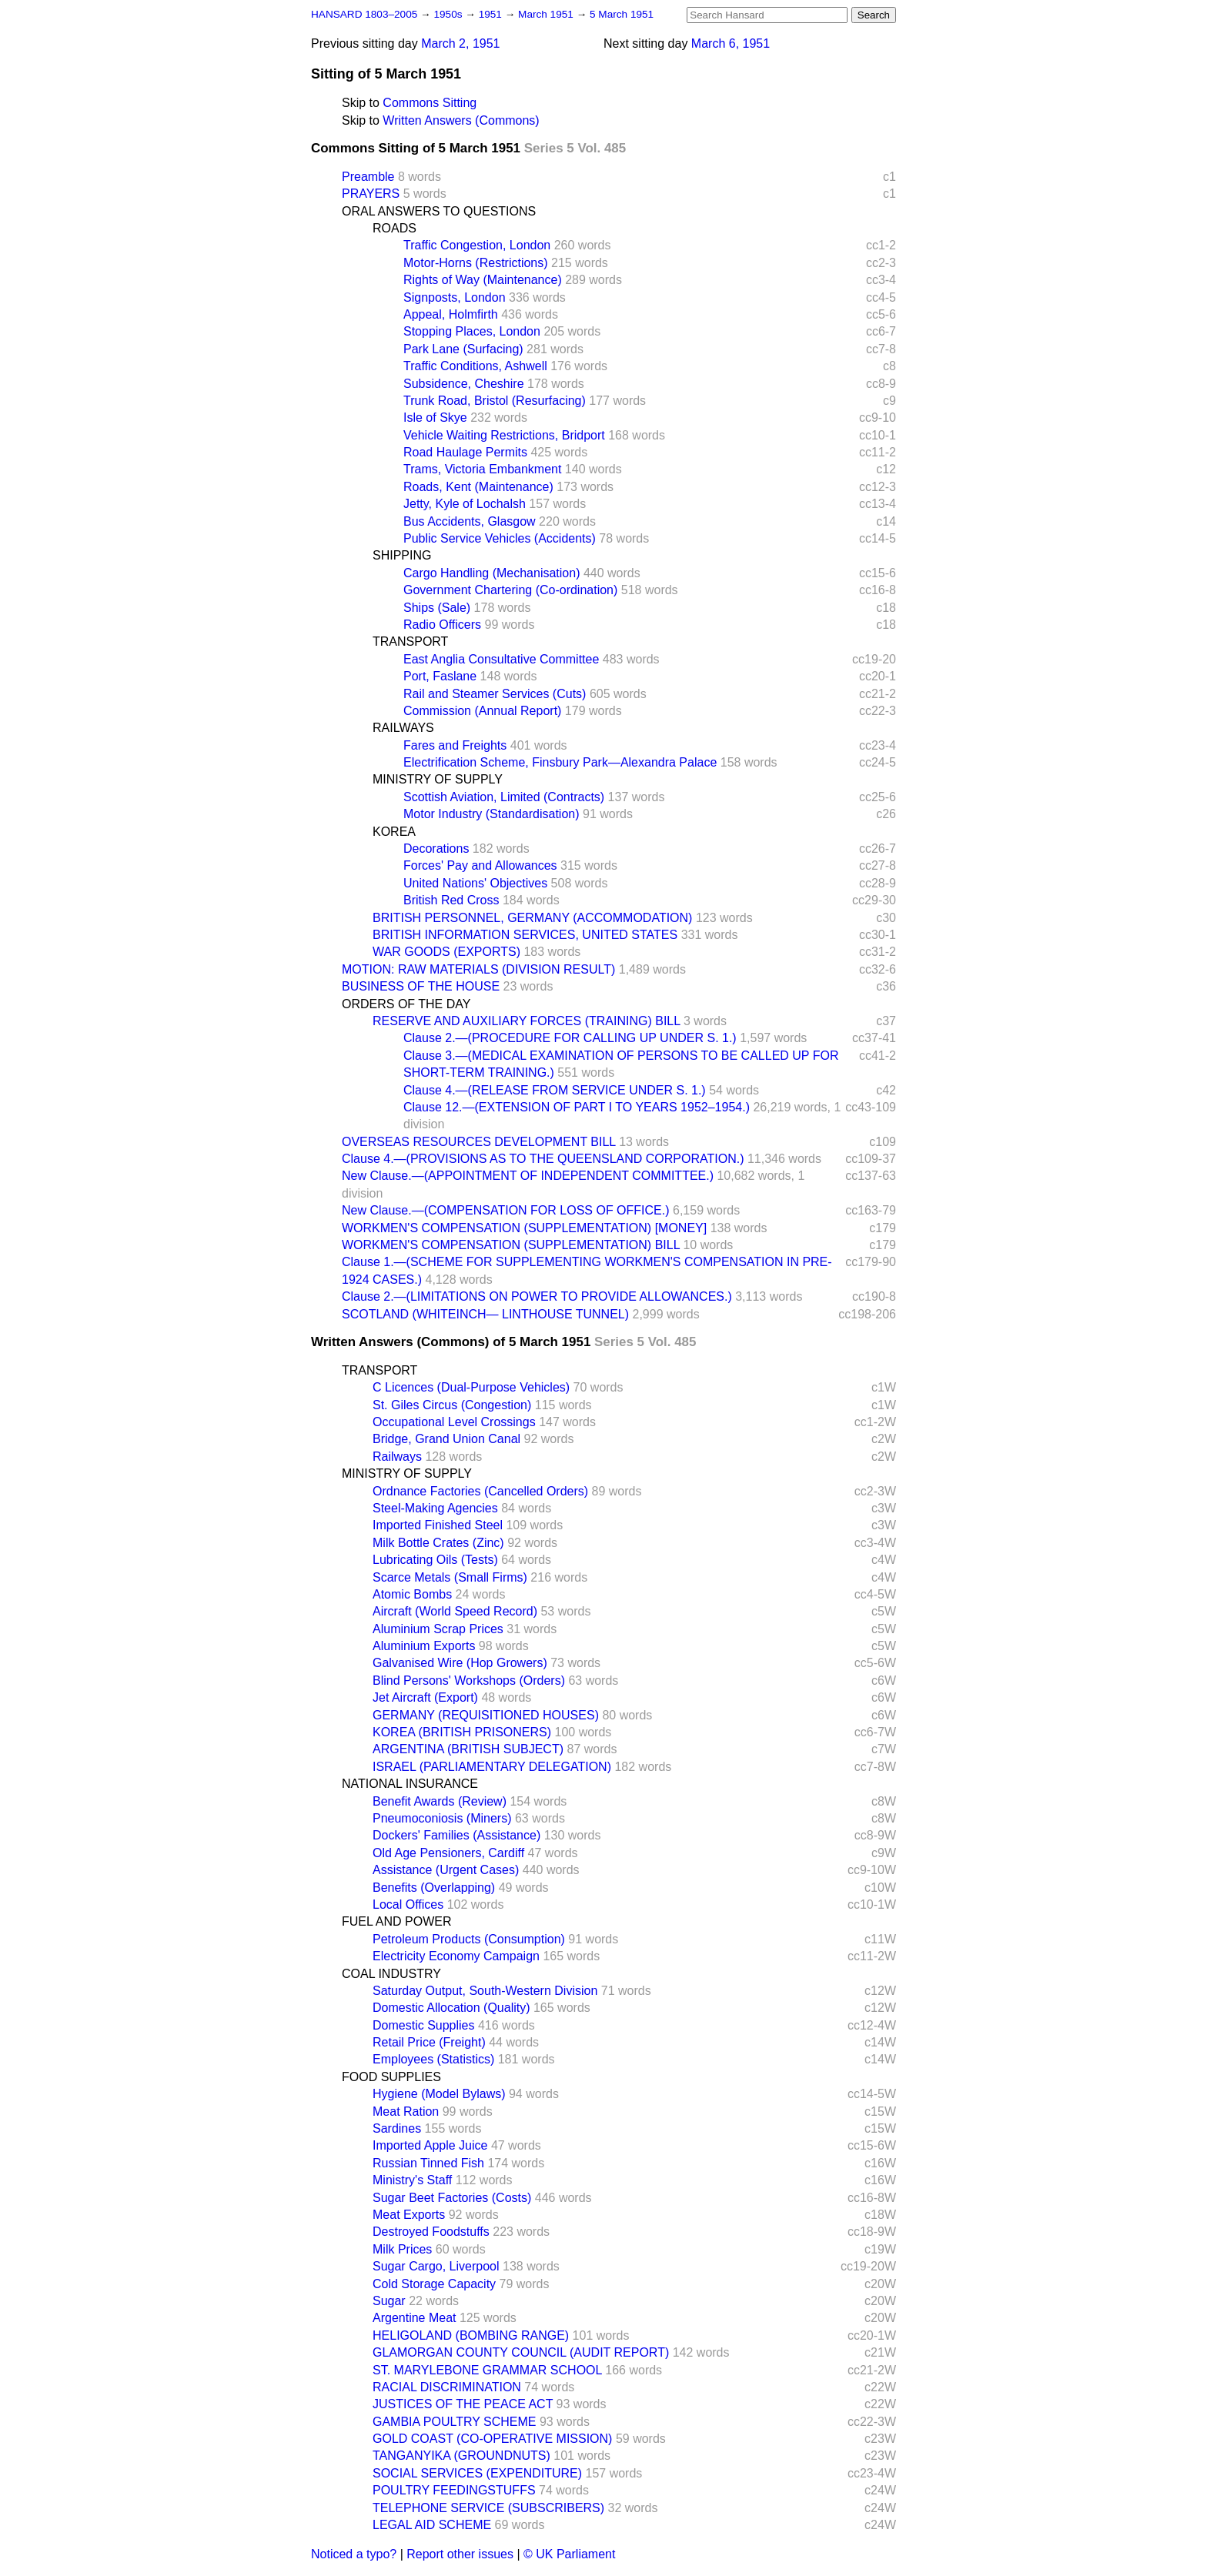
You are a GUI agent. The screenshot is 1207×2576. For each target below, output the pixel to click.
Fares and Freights (455, 745)
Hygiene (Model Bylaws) (439, 2093)
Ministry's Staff (412, 2180)
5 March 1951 (622, 14)
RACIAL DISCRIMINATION (447, 2387)
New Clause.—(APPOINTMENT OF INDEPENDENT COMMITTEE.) (528, 1175)
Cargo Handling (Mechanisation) (491, 573)
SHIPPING (402, 555)
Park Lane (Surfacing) (463, 349)
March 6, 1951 (730, 43)
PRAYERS (371, 193)
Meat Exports (409, 2214)
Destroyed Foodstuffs (431, 2231)
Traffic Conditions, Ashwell (475, 366)
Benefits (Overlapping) (434, 1887)
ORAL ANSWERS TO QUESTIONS (439, 211)
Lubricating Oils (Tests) (435, 1559)
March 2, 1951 (460, 43)
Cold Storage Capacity (434, 2283)
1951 (492, 14)
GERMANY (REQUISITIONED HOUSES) (486, 1715)
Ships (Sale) (436, 607)
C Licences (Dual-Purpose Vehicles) (471, 1387)
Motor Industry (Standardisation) (491, 813)
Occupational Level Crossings (454, 1421)
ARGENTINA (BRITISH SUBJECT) (468, 1749)
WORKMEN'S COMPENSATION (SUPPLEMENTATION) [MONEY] (524, 1228)
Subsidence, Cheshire (463, 383)
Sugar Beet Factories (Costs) (452, 2197)
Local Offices (408, 1904)
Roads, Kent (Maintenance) (478, 486)
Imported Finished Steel (438, 1525)
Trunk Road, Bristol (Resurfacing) (494, 400)
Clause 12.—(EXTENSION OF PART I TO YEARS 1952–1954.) (576, 1107)
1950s (449, 14)
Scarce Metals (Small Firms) (450, 1577)
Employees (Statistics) (433, 2059)
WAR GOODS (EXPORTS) (446, 951)
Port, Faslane (439, 676)
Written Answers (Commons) (461, 120)
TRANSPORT (410, 641)
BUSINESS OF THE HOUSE (421, 986)
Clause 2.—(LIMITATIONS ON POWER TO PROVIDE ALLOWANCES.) (537, 1296)
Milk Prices (402, 2249)
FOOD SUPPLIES (391, 2076)
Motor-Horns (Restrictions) (475, 262)
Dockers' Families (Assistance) (456, 1835)
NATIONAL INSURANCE (410, 1783)
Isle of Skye (435, 417)
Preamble (368, 176)
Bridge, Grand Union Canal (446, 1438)
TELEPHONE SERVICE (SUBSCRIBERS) (488, 2507)
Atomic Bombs (412, 1594)
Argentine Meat (414, 2317)
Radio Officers (442, 624)
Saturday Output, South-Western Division (485, 1990)
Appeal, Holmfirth (450, 314)
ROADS (394, 228)
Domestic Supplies (424, 2025)
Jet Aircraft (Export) (425, 1697)
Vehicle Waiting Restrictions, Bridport (504, 435)
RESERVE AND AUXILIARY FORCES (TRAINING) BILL (526, 1020)
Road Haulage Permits (465, 452)
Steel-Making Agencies (435, 1508)
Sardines (397, 2128)
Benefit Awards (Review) (440, 1801)
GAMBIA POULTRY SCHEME (455, 2421)
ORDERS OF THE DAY (406, 1004)
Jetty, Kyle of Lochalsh (464, 503)
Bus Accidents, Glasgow (469, 521)
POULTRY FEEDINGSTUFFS (454, 2490)
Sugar (389, 2300)
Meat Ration (406, 2111)
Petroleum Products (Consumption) (469, 1939)
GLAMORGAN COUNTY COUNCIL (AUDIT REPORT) (521, 2352)
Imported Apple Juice (430, 2145)
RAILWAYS (403, 727)
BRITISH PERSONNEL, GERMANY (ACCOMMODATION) (532, 917)
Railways (397, 1456)
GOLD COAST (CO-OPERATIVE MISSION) (492, 2438)
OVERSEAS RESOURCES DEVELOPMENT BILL (479, 1141)
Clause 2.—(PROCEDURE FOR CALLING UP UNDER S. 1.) (570, 1037)
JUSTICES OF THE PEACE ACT (463, 2404)
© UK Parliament (569, 2554)
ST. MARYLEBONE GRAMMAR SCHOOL (487, 2370)
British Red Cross (451, 900)
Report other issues (459, 2554)
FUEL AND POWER (397, 1921)
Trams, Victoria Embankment (482, 469)
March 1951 (547, 14)
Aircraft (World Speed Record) (455, 1611)
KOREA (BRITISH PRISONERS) (462, 1732)
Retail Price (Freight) (429, 2042)
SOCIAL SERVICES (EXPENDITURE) (477, 2473)
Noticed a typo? (353, 2554)
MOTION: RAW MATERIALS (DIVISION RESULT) (478, 969)
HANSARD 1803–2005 (364, 14)
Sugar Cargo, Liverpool (436, 2266)
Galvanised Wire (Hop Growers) (460, 1662)
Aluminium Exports (424, 1645)
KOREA (394, 831)
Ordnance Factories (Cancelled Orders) (480, 1491)
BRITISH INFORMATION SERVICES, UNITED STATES (525, 934)
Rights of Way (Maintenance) (482, 279)
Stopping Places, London (471, 331)
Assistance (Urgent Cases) (446, 1869)
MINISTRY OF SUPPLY (438, 779)
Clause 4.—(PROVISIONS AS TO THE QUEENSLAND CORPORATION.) (543, 1158)
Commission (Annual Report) (482, 710)
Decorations (436, 848)
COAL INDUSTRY (391, 1973)
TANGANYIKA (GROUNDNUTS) (461, 2455)
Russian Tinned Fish (428, 2163)
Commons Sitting (429, 102)
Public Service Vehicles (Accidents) (499, 538)
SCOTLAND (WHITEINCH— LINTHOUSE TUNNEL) (485, 1314)
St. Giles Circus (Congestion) (452, 1405)
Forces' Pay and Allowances (480, 865)
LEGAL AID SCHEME (432, 2524)
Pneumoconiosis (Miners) (442, 1818)
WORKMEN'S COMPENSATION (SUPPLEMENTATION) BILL (511, 1244)
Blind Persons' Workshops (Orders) (469, 1680)
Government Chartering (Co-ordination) (510, 589)
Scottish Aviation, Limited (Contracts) (503, 797)
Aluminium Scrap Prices (438, 1628)
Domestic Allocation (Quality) (451, 2007)
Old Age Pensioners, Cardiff (448, 1852)
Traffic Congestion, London (476, 245)
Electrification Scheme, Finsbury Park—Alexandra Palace (560, 762)
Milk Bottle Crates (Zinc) (438, 1542)
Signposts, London (454, 297)
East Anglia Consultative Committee (501, 659)
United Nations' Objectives (475, 883)
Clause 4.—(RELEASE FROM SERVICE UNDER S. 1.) (554, 1090)
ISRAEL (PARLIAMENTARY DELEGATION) (492, 1766)
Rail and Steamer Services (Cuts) (494, 693)
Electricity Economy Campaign (456, 1956)
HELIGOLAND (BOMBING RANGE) (471, 2335)
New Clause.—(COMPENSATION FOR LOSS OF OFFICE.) (506, 1210)
